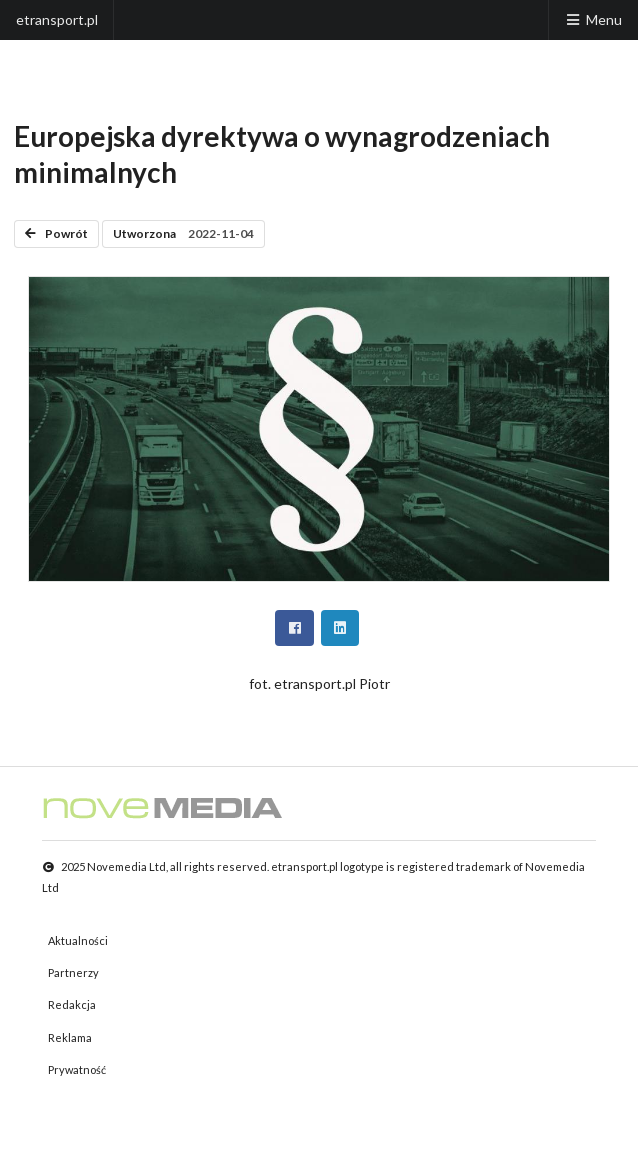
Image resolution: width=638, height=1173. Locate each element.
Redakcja (72, 1004)
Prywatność (77, 1069)
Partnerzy (73, 972)
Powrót (56, 233)
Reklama (70, 1037)
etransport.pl (57, 19)
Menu (593, 19)
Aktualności (78, 940)
